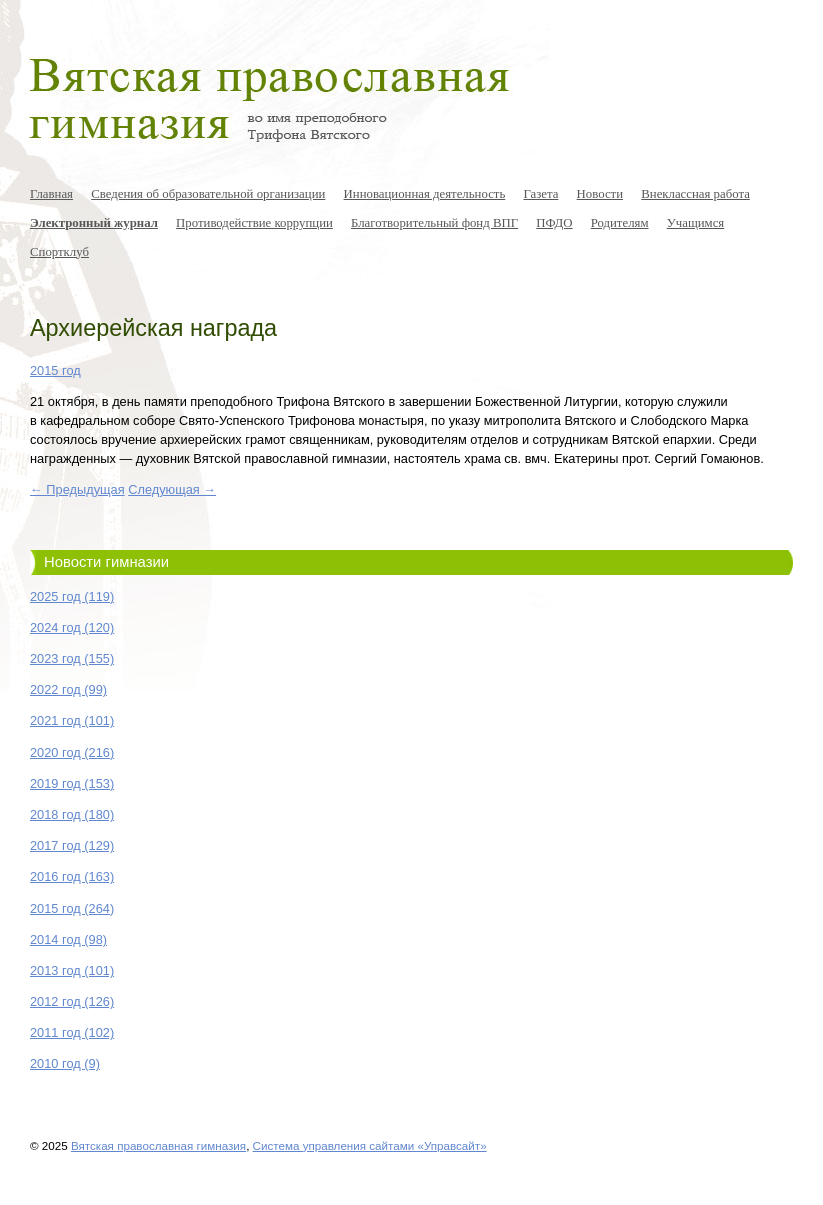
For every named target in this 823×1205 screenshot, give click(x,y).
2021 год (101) (72, 720)
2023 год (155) (72, 658)
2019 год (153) (72, 783)
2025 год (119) (72, 596)
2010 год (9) (65, 1063)
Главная (51, 194)
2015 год (55, 370)
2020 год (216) (72, 752)
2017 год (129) (72, 845)
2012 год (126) (72, 1001)
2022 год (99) (68, 689)
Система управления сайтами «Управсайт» (370, 1145)
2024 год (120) (72, 627)
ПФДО (554, 223)
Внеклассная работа (695, 194)
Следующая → (172, 489)
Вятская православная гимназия (158, 1145)
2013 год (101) (72, 970)
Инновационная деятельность (425, 194)
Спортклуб (59, 252)
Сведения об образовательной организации (208, 194)
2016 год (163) (72, 876)
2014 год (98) (68, 939)
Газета (540, 194)
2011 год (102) (72, 1032)
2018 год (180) (72, 814)
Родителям (620, 223)
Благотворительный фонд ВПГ (434, 223)
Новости (600, 194)
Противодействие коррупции (254, 223)
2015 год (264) (72, 908)
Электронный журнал (94, 223)
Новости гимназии (106, 562)
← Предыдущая (77, 489)
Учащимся (696, 223)
